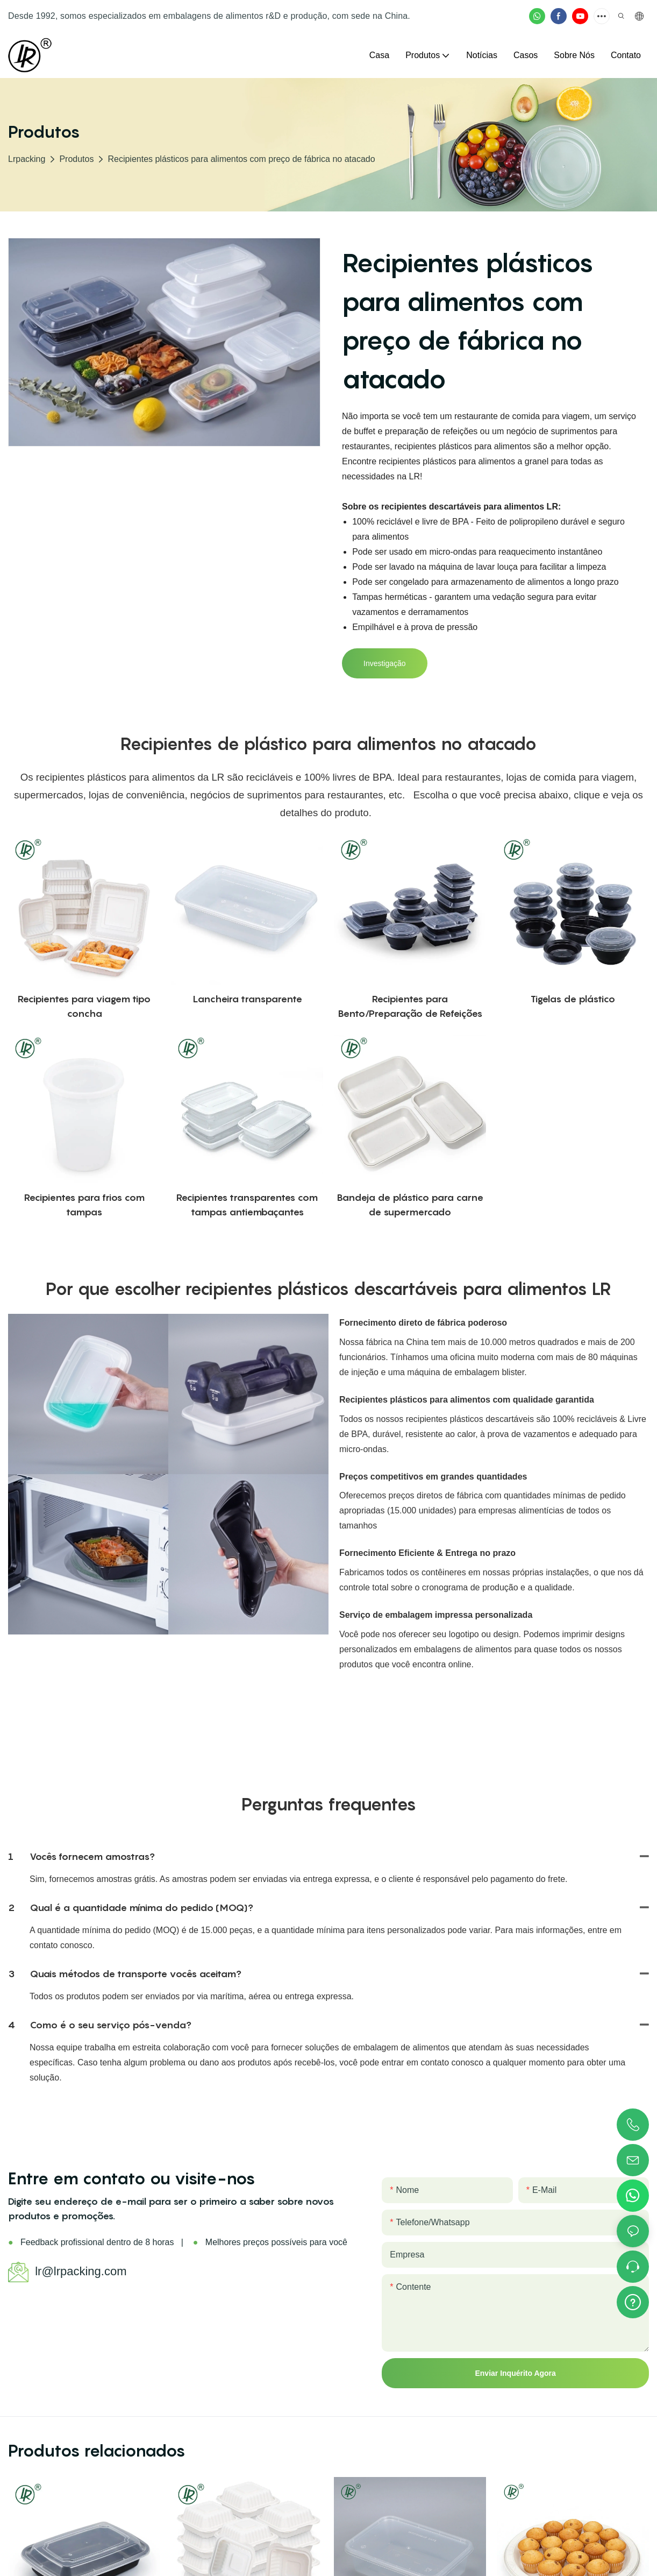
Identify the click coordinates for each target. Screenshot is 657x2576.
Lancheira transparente (247, 998)
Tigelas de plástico (573, 998)
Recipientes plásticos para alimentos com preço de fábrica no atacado (241, 159)
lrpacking (26, 159)
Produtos (76, 159)
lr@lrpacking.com (80, 2271)
